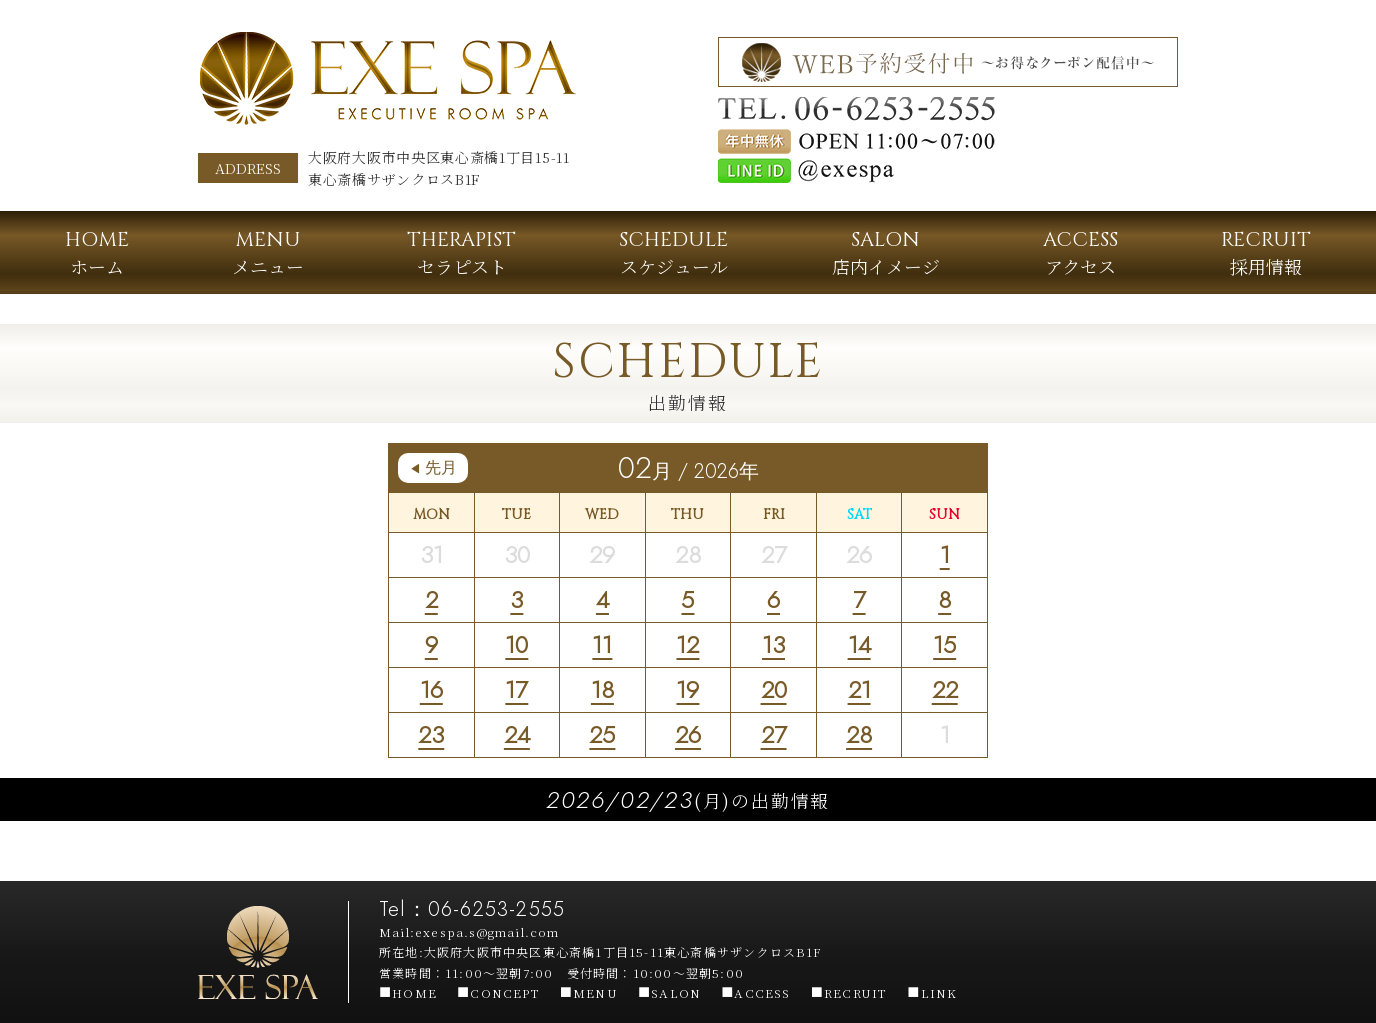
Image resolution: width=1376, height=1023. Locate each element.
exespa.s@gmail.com (487, 931)
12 (687, 644)
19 (687, 689)
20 (774, 689)
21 (859, 689)
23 (431, 734)
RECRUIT (849, 992)
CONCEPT (498, 992)
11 (602, 644)
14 (859, 644)
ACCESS (755, 992)
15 (944, 644)
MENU (589, 992)
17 (516, 689)
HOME (408, 992)
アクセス (1080, 252)
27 (774, 734)
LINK (932, 992)
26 (688, 734)
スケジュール (673, 252)
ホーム (97, 252)
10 (516, 644)
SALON (669, 992)
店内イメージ (886, 252)
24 (517, 734)
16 (431, 689)
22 (945, 689)
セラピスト (461, 252)
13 (773, 644)
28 (859, 734)
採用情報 (1266, 252)
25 (602, 734)
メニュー (268, 252)
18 (602, 689)
